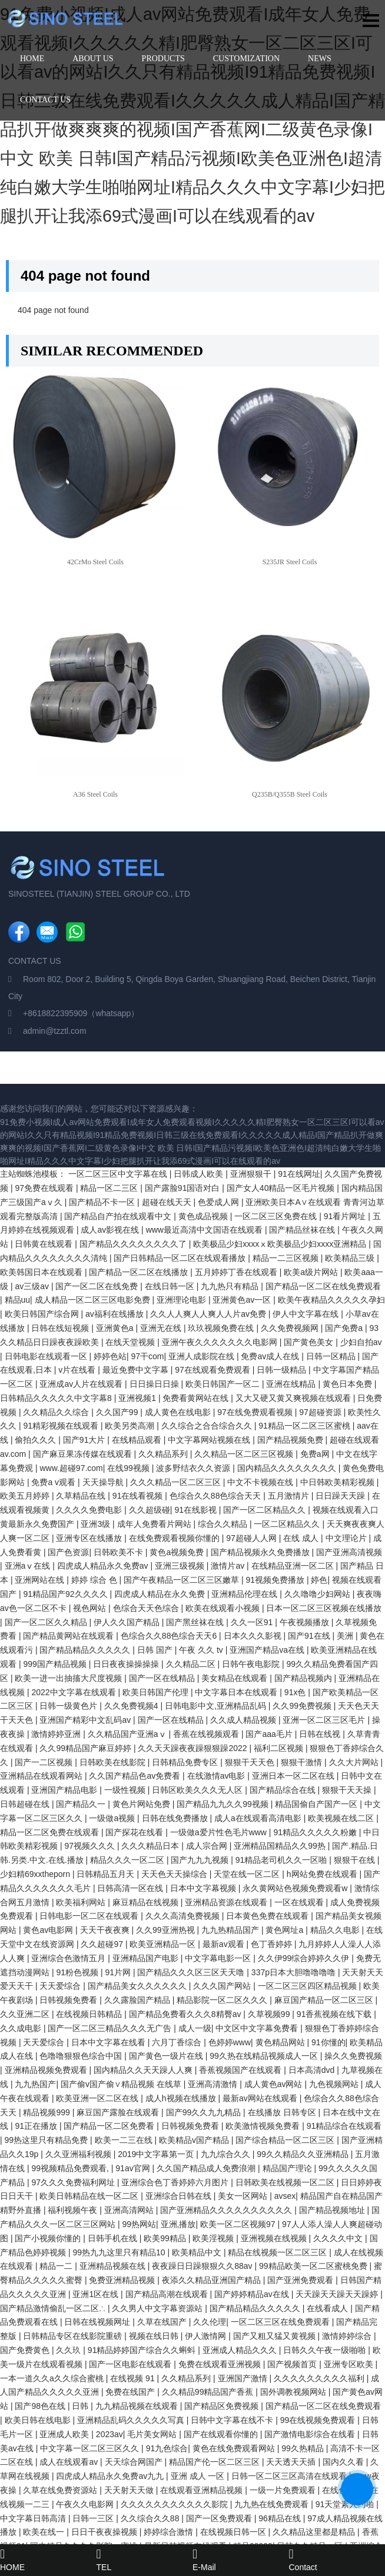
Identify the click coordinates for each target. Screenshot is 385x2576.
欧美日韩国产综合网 (43, 1314)
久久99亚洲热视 (166, 1930)
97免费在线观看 (45, 1188)
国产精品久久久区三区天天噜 (192, 1972)
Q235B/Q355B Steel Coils (289, 794)
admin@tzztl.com (55, 1031)
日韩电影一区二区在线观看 (90, 1916)
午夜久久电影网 (86, 2504)
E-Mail (240, 2559)
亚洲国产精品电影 (65, 1790)
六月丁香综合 (178, 2042)
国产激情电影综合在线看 (310, 2434)
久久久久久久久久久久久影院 (175, 2504)
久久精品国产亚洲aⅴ (128, 1734)
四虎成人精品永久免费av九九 (111, 2476)
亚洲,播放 (178, 2224)
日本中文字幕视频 (204, 1888)
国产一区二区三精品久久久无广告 (111, 2028)
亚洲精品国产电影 (146, 1958)
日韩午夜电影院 (252, 1664)
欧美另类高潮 (131, 1425)
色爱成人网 (219, 1202)
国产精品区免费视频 (222, 2406)
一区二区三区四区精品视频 (308, 1986)
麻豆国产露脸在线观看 (119, 2112)
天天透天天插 (292, 2462)
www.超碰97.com (70, 1468)
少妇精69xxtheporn (36, 1874)
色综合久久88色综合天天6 (170, 1635)
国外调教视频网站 (294, 2392)
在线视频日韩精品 (90, 2014)
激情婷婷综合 (348, 2336)
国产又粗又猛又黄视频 (275, 2336)
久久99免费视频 (303, 1705)
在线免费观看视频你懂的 (175, 1538)
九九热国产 (35, 2084)
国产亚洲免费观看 (301, 2280)
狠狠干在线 (355, 1860)
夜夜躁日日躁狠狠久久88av (203, 2266)
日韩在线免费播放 (176, 1818)
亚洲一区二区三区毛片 (325, 1720)
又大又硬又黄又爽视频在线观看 (294, 1398)
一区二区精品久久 (288, 1524)
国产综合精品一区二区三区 (286, 2140)
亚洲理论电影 (182, 1299)
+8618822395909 (55, 1013)
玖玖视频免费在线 (222, 1328)
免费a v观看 (54, 1482)
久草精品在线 (82, 1495)
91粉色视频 (78, 1972)
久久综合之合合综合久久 (207, 1425)
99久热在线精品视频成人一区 (265, 2056)
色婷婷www (229, 2042)
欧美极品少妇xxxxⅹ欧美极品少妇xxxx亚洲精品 (281, 1244)
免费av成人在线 (271, 1356)
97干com (147, 1356)
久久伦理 (209, 2322)
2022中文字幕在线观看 (74, 1692)
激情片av (229, 1565)
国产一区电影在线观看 (131, 2364)
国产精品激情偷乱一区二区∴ (54, 2308)
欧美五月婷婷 (26, 1495)
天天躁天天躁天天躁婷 (338, 2294)
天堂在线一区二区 (248, 1874)
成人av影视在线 (111, 1229)
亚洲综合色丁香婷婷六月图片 (176, 2182)
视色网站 (90, 1608)
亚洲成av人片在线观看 (82, 1384)
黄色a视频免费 (178, 1552)
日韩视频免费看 (69, 2000)
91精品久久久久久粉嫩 (316, 1832)
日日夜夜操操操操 (127, 1664)
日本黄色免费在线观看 (268, 1916)
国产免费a (345, 1328)
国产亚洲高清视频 (349, 1552)
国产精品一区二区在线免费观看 (323, 1286)
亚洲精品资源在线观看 (227, 1902)
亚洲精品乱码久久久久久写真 (132, 2420)
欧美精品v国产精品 (195, 2140)
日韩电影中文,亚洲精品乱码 (216, 1705)
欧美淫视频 (214, 2238)
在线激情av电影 (217, 1775)
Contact (337, 2559)
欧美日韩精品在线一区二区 (90, 2196)
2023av (109, 2434)
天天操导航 (104, 1482)
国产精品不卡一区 (103, 1202)
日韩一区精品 (332, 1356)
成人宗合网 (208, 1846)
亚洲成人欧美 (65, 2434)
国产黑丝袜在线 (196, 1622)
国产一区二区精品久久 (265, 1510)
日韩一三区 (94, 2518)
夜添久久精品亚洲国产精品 (212, 2280)
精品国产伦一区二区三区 (215, 2462)
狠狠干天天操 (348, 1790)
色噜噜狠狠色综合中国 (81, 2056)
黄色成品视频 (204, 1216)
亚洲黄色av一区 (243, 1299)
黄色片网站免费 (142, 1804)
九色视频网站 (335, 2084)
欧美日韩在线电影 (39, 2420)
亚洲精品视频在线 (113, 2266)
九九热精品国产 (231, 1930)
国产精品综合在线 (284, 1790)
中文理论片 (347, 1538)
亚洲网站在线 (41, 1580)
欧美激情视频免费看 (263, 2126)
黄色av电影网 (49, 1930)
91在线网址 (299, 1174)
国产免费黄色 (26, 2350)
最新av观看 (225, 1944)
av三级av (33, 1286)
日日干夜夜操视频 (105, 2532)
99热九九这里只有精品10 (119, 2252)
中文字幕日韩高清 (34, 2518)
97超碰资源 (321, 1412)
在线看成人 (328, 2308)
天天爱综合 (61, 1986)
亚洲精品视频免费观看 (47, 2070)
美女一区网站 (244, 2196)
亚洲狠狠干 (252, 1174)
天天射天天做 (130, 2490)
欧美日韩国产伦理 (156, 1692)
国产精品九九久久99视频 (223, 1804)
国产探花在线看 (135, 1832)
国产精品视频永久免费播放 (261, 1552)
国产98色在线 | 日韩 (53, 2406)
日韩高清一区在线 (131, 1888)
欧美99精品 (166, 2238)
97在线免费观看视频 (255, 1412)
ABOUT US (92, 58)
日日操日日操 (155, 1384)
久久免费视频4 (132, 1705)
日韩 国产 (156, 1650)
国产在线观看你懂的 (222, 2434)
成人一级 (194, 2028)
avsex (285, 2196)
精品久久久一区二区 (128, 1860)
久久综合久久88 (151, 2518)
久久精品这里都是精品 (315, 2532)
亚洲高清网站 (130, 2210)
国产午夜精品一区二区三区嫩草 (182, 1580)
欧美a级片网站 (312, 1272)
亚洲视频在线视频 (275, 2238)
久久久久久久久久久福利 (320, 2378)
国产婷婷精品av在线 (252, 2294)
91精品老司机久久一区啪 (282, 1860)
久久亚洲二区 (26, 2014)
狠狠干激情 (302, 1762)
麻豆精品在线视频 (146, 1902)
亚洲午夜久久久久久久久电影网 (221, 1342)
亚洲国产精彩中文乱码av (86, 1720)
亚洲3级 (96, 1524)
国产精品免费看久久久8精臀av (186, 2014)
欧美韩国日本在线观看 (42, 1272)
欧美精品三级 (351, 1258)
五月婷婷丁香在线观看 (237, 1272)
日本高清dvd (312, 2070)
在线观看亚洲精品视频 (202, 2490)
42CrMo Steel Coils (95, 562)
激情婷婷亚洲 (57, 1734)
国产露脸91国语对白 (183, 1188)
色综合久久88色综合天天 (216, 1495)
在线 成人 (302, 1538)
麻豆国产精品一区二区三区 (325, 2000)
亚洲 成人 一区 (199, 2476)
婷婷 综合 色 (95, 1580)
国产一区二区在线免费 (97, 1286)
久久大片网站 (355, 1762)
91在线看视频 (138, 1495)
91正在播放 (37, 2126)
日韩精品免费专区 (186, 1762)
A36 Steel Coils (95, 794)
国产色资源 (68, 1552)
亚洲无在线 (162, 1328)
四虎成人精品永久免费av (104, 1565)
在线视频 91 (133, 2378)
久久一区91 (253, 1622)
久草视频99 (270, 2014)
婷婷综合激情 (169, 2532)
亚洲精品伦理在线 (245, 1594)
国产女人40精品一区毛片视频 (282, 1188)
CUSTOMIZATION (246, 58)
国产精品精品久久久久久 (85, 1650)
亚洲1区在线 (96, 2294)
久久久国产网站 (223, 1986)
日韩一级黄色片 (69, 1705)
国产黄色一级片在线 (167, 2056)
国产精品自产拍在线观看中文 (119, 1216)
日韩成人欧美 (199, 1174)
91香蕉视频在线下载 (335, 2014)
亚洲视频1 (138, 1398)
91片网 (118, 1972)
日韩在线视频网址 (98, 2322)
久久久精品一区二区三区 (176, 1482)
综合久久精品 (224, 1524)
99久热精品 (303, 2448)
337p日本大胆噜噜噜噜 (294, 1972)
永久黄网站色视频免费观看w (296, 1888)
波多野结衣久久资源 (194, 1468)
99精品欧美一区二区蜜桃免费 (314, 2266)
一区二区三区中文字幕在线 (119, 1174)
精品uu (18, 1299)
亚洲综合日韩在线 (179, 2196)
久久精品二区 (192, 1664)
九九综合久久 (227, 2154)
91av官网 (133, 2168)
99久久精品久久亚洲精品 (303, 2154)
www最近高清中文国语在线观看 (205, 1229)
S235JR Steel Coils (290, 562)
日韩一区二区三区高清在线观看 (290, 2476)
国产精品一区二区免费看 (110, 2126)
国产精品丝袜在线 (303, 1229)
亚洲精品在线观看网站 (42, 1775)
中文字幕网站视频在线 (210, 1440)
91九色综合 (167, 2448)
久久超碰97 (103, 1944)
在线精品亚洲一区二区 (293, 1565)
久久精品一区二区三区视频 (245, 1454)
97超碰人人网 (252, 1538)
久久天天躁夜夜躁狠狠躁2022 (193, 1748)
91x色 (296, 1692)
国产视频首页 (293, 2364)
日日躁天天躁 (341, 1495)
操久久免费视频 (353, 2056)
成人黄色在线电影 (179, 1412)
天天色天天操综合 (175, 1874)
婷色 (319, 1580)
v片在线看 (78, 1369)
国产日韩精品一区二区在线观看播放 (181, 1258)
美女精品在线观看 (235, 1678)
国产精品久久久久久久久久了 (134, 1244)
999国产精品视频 (55, 1664)
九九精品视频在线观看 (137, 2406)
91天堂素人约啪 (346, 2504)
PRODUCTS (163, 58)
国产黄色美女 (310, 1342)
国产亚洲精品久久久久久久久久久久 (227, 2210)
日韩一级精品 (282, 1369)
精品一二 (57, 2266)
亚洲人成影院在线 (202, 1356)
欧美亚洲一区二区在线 (98, 2098)
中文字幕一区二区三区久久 (90, 2448)
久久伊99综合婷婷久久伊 (304, 1958)
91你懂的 (328, 2042)
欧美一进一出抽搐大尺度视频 (69, 1678)
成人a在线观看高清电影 (259, 1818)
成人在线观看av (69, 2462)
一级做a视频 (113, 1818)
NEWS (319, 58)
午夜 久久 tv (202, 1650)
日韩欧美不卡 (119, 1552)
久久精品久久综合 (57, 1412)
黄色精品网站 (281, 2042)
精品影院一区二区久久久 (223, 2000)
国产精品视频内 (304, 1678)
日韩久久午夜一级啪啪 (325, 2350)
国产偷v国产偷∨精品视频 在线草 (122, 2084)
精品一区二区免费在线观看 (50, 1832)
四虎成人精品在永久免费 (160, 1594)
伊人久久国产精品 (128, 1622)
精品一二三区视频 (287, 1258)
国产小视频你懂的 (49, 2238)
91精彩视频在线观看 (61, 1425)
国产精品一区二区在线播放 (139, 1272)
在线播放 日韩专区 (283, 2112)
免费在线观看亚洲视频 (220, 2364)
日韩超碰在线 (26, 1804)
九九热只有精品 (231, 1286)
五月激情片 (289, 1495)
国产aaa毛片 (269, 1734)
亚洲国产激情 (244, 2378)
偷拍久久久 (36, 1440)
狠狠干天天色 (251, 1762)
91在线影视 (196, 1510)
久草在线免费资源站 (61, 2490)
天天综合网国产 (135, 2462)
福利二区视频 (280, 1748)
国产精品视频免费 (291, 1440)
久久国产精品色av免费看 (135, 1775)
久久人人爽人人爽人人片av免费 (209, 1314)
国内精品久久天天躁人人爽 (144, 2070)
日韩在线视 (321, 1734)
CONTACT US (45, 99)
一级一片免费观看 (284, 2490)
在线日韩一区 (171, 1286)
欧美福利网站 (82, 1902)
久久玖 (69, 2350)
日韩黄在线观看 (45, 1244)
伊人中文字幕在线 (307, 1314)
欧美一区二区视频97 (238, 2224)
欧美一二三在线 (125, 2140)
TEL (145, 2559)
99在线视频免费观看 (318, 2420)
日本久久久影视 (254, 1635)
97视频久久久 (90, 1846)
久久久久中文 (339, 2238)
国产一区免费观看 (220, 2518)
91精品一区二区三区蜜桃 (305, 1425)
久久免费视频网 (291, 1328)
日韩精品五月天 (107, 1874)
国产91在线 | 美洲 (322, 1635)
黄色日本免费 (348, 1384)
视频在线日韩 (155, 2336)
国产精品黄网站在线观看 (69, 1635)
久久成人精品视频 (244, 1720)
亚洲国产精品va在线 (268, 1650)
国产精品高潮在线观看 (167, 2294)
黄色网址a (285, 1930)
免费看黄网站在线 (196, 1398)
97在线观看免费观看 (213, 1369)
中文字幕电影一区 (219, 1958)
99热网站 (139, 2224)
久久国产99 (118, 1412)
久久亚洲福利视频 (79, 2154)
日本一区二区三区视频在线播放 (323, 1608)
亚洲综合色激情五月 (69, 1958)
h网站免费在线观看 (323, 1874)
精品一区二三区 (110, 1188)
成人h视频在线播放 (181, 2098)
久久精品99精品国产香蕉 (208, 2392)
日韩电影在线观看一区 (47, 1356)
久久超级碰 (149, 1510)
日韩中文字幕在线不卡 (233, 2420)
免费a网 (316, 1454)
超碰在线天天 (168, 1202)
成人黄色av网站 (274, 2084)
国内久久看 (344, 2462)
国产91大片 (85, 1440)
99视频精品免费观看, (71, 2168)
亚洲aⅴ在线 (29, 1565)
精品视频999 (47, 2112)
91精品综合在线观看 (344, 2126)
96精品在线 (280, 2518)
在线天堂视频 (131, 1342)
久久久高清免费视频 (183, 1916)
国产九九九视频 (201, 1860)
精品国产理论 (288, 2168)
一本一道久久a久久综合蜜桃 (53, 2378)
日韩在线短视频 (61, 1328)
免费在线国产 (131, 2392)
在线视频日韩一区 (234, 2532)
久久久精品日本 (151, 1846)
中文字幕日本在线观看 (237, 1692)
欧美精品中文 (198, 2252)
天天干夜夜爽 (106, 1930)
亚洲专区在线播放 (90, 1538)
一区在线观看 (300, 1902)
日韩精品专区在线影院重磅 (73, 2336)
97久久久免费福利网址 (74, 2182)
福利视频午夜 (73, 2210)
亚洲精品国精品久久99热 (280, 1846)
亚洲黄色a (116, 1328)
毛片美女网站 (153, 2434)
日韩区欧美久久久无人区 (198, 1790)
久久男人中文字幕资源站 (158, 2308)
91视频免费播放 (275, 1580)
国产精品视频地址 (333, 2210)
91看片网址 (346, 1216)
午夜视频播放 (305, 1622)
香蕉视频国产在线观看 (241, 2070)
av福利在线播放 (115, 1314)
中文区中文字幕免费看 (257, 2028)
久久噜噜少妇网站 (318, 1594)
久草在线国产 (163, 2322)
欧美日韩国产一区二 (223, 1384)
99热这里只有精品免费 (47, 2140)
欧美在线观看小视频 (223, 1608)
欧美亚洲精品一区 (164, 1944)
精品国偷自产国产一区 (317, 1804)
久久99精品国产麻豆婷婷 (86, 1748)
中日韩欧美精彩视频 (338, 1482)
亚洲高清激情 (214, 2084)
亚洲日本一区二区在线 (294, 1775)
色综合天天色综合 (147, 1608)
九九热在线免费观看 (272, 2504)
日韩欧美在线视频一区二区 (286, 2182)
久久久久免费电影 (90, 1510)
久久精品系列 (164, 1454)
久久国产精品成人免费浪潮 (207, 2168)
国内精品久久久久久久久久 (287, 1468)
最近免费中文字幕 (136, 1369)
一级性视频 (126, 1790)
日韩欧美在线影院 (113, 1762)
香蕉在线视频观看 (207, 1734)
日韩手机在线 (114, 2238)
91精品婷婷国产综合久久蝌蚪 (143, 2350)
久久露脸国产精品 (138, 2000)
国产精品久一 (82, 1804)
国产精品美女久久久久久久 (138, 1986)
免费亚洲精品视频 (123, 2280)
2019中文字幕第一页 (157, 2154)
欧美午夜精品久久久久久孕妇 (331, 1299)
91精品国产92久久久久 (66, 1594)
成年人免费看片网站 (155, 1524)
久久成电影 (22, 2028)
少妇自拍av (361, 1342)
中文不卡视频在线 (261, 1482)
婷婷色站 (110, 1356)
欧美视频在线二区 (342, 1818)
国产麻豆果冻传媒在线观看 (83, 1454)
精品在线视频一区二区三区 (278, 2252)
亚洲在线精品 (292, 1384)
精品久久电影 (336, 1930)
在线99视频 (129, 1468)
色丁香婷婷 (272, 1944)
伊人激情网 (206, 2336)
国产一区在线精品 (163, 1678)
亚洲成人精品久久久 (241, 2350)
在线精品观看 (138, 1440)
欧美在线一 (45, 2532)
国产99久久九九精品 (204, 2112)
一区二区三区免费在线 (276, 1216)
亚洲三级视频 (181, 1565)
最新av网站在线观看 (261, 2098)
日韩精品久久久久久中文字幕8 (57, 1398)
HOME (32, 58)
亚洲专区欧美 (350, 2364)
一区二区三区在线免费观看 (281, 2322)
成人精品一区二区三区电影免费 (93, 1299)
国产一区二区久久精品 (47, 1622)
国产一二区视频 (45, 1762)
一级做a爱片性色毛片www (219, 1832)
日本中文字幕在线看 (109, 2042)
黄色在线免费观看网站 (234, 2448)
